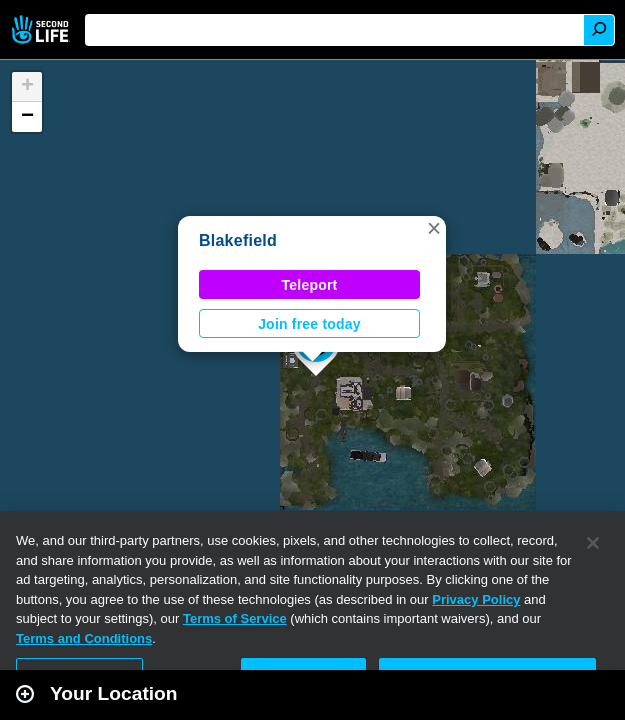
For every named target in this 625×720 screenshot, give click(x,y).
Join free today (309, 324)
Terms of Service (235, 618)
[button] (434, 228)
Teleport (310, 285)
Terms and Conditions (84, 638)
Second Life (42, 29)
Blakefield (238, 240)
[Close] (593, 543)
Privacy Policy (476, 599)
